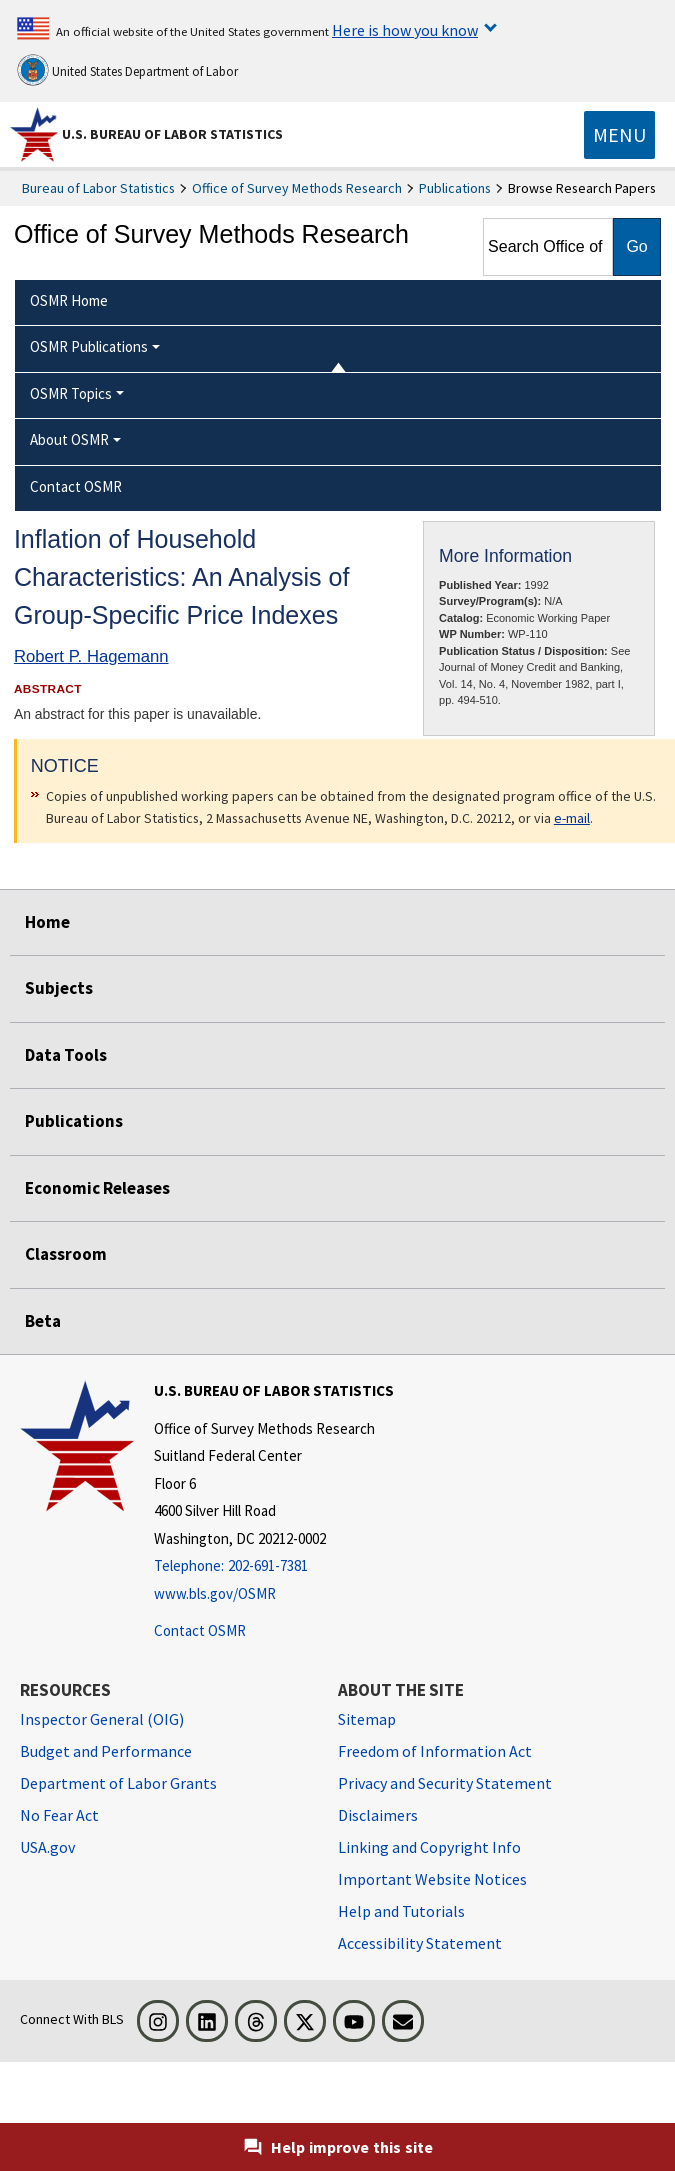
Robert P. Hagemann (91, 656)
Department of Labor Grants (118, 1783)
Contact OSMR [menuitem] (76, 486)
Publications (455, 188)
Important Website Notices (432, 1879)
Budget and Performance (106, 1751)
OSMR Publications (89, 346)
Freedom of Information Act (435, 1751)
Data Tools (66, 1055)
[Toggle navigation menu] (619, 135)
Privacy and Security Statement (445, 1783)
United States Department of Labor (127, 70)
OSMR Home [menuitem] (69, 300)
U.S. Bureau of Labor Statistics (172, 134)
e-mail (572, 818)
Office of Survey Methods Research (297, 188)
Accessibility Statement (420, 1943)
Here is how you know (405, 30)
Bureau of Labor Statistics (98, 188)
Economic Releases (97, 1188)
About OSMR (69, 439)
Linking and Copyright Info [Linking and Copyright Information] (429, 1847)
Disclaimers (378, 1815)
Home (47, 922)
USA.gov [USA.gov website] (47, 1847)
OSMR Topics (71, 393)
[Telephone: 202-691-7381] (274, 1566)
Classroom (66, 1254)
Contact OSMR (200, 1630)
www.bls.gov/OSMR (215, 1593)
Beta (43, 1321)
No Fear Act (59, 1815)
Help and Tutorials (401, 1911)
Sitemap (367, 1719)
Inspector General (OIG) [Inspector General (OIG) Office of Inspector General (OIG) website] (102, 1719)
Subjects (59, 988)
